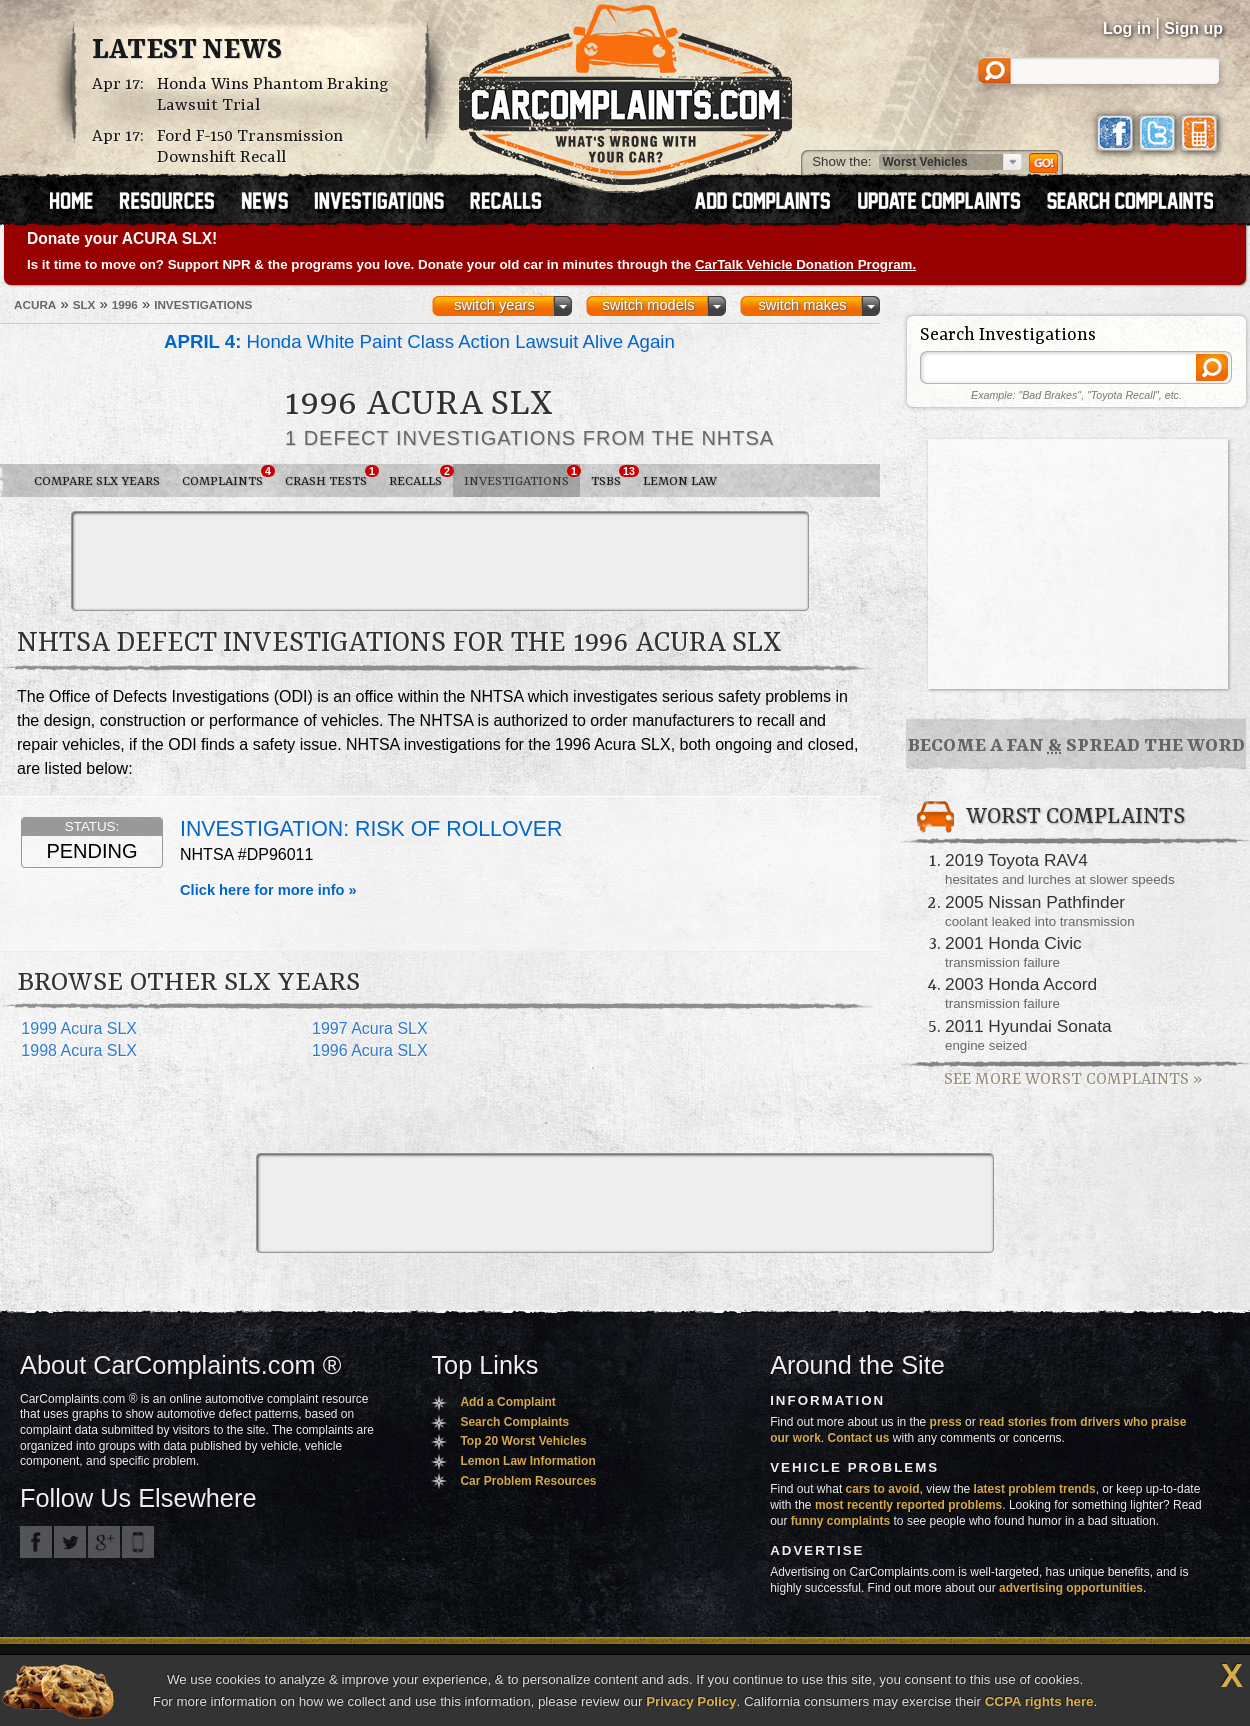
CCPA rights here (1039, 1701)
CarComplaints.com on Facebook (36, 1542)
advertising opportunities (1071, 1588)
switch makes (803, 305)
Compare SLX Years (97, 481)
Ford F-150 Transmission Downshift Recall (250, 147)
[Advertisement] (440, 561)
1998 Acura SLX (79, 1050)
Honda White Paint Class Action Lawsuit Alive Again (419, 341)
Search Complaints (514, 1422)
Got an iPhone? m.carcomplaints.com (138, 1542)
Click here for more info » (268, 890)
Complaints (228, 477)
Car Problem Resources (528, 1481)
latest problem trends (1035, 1489)
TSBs (611, 477)
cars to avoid (883, 1489)
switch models (648, 305)
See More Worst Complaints (1073, 1079)
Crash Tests (331, 477)
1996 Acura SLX (370, 1050)
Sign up (1193, 28)
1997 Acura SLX (370, 1028)
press (946, 1422)
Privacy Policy (691, 1701)
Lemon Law (680, 481)
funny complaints (840, 1521)
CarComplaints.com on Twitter (70, 1542)
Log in (1127, 28)
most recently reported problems (908, 1505)
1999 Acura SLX (79, 1028)
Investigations (522, 477)
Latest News (187, 51)
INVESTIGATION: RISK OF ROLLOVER (371, 829)
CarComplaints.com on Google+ (104, 1542)
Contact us (859, 1438)
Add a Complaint (507, 1402)
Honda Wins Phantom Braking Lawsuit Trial (273, 95)
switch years (494, 305)
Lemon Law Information (527, 1461)
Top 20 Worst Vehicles (523, 1441)
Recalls (421, 477)
